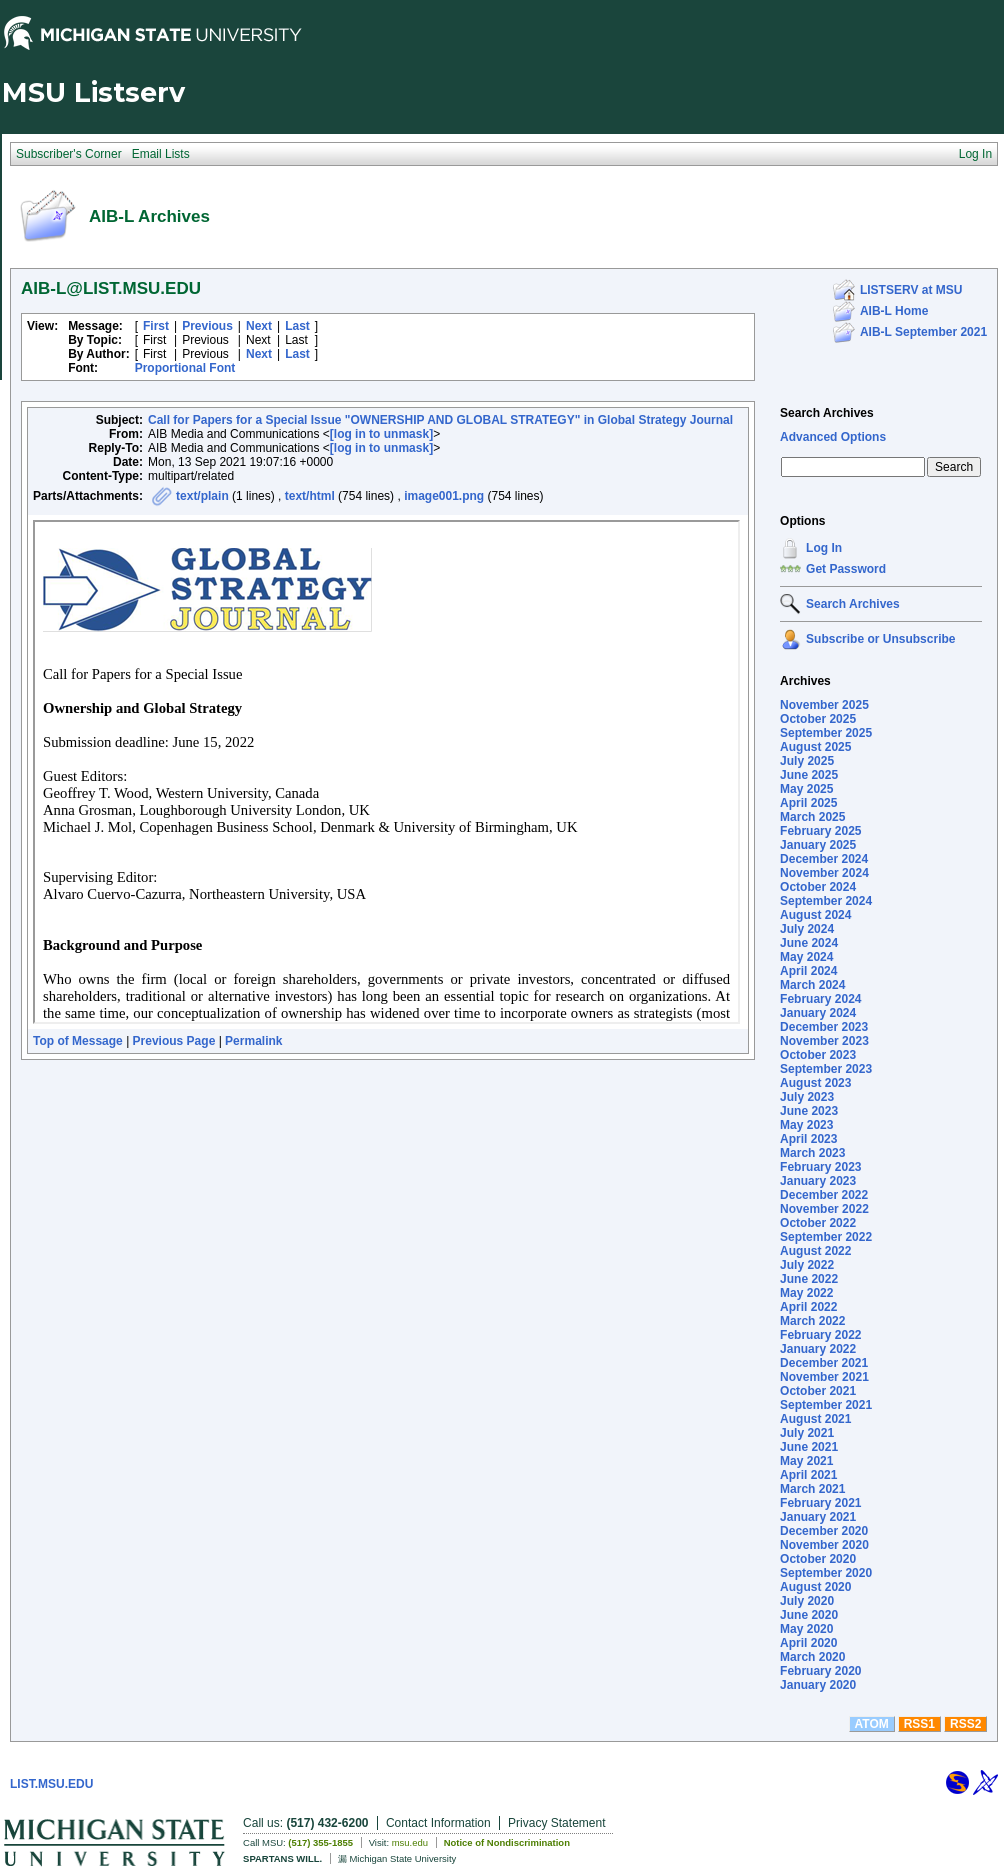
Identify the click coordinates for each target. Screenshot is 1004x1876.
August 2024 (815, 915)
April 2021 (808, 1475)
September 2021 (826, 1405)
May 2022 (806, 1293)
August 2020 (815, 1587)
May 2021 (806, 1461)
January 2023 (818, 1181)
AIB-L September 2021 (923, 332)
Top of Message (78, 1041)
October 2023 (818, 1055)
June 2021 (809, 1447)
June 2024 (809, 943)
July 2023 (807, 1097)
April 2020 (808, 1643)
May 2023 (806, 1125)
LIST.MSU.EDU (51, 1784)
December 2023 (824, 1027)
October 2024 (818, 887)
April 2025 (808, 803)
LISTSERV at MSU (911, 290)
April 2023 (808, 1139)
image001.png (444, 496)
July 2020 (807, 1601)
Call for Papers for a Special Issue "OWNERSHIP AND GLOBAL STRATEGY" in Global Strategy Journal (440, 420)
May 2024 (806, 957)
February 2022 (820, 1335)
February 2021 (820, 1503)
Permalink (253, 1041)
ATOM (872, 1724)
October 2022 (818, 1223)
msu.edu (410, 1842)
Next (259, 326)
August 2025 (815, 747)
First (156, 326)
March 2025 (812, 817)
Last (297, 326)
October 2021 (818, 1391)
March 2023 (812, 1153)
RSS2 (965, 1724)
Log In (824, 548)
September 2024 (826, 901)
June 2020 (809, 1615)
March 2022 (812, 1321)
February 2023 (820, 1167)
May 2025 (806, 789)
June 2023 (809, 1111)
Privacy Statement (556, 1823)
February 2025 (820, 831)
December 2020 (824, 1531)
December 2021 (824, 1363)
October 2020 (818, 1559)
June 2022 (809, 1279)
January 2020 (818, 1685)
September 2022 (826, 1237)
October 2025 (818, 719)
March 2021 (812, 1489)
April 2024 (808, 971)
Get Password (846, 569)
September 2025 (826, 733)
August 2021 (815, 1419)
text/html (310, 496)
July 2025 (807, 761)
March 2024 (812, 985)
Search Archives (827, 413)
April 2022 (808, 1307)
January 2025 (818, 845)
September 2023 (826, 1069)
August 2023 (815, 1083)
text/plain (202, 496)
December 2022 (824, 1195)
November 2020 (824, 1545)
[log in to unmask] (381, 434)
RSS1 (919, 1724)
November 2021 (824, 1377)
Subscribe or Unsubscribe (880, 639)
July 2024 (807, 929)
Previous (207, 326)
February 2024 (820, 999)
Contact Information (438, 1823)
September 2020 (826, 1573)
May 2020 (806, 1629)
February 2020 (820, 1671)
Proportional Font (185, 368)
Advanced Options (833, 437)
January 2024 (818, 1013)
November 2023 (824, 1041)
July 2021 (807, 1433)
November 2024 (824, 873)
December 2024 (824, 859)
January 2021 (818, 1517)
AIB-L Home (894, 311)
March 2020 (812, 1657)
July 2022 (807, 1265)
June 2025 (809, 775)
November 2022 (824, 1209)
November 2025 (824, 705)
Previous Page (174, 1041)
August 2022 (815, 1251)
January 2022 (818, 1349)
